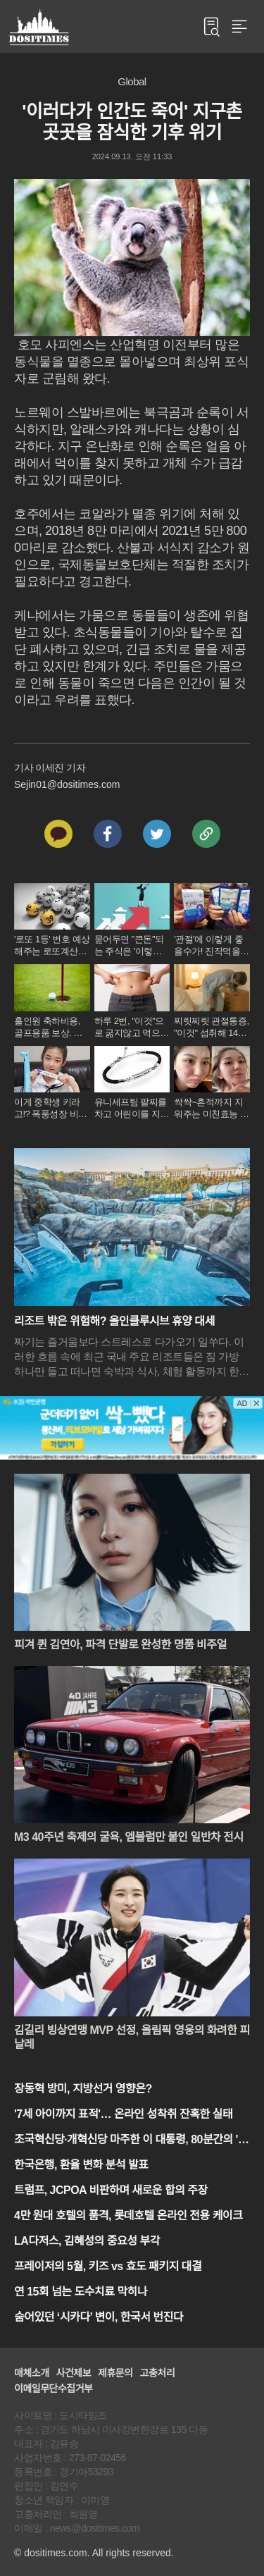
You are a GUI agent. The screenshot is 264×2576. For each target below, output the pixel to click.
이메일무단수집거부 (53, 2388)
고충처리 (157, 2373)
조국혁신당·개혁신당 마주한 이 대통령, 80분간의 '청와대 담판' (131, 2140)
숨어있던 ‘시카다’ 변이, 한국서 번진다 (98, 2317)
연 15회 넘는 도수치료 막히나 (80, 2292)
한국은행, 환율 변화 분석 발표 (81, 2165)
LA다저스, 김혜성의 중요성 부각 (87, 2241)
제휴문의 (115, 2373)
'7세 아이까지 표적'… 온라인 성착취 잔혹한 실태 (123, 2114)
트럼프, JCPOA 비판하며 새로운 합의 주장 (111, 2190)
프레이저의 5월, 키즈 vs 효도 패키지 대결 (107, 2266)
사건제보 (74, 2373)
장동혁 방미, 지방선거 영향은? (83, 2089)
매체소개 (31, 2373)
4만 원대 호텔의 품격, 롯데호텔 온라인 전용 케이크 (128, 2215)
